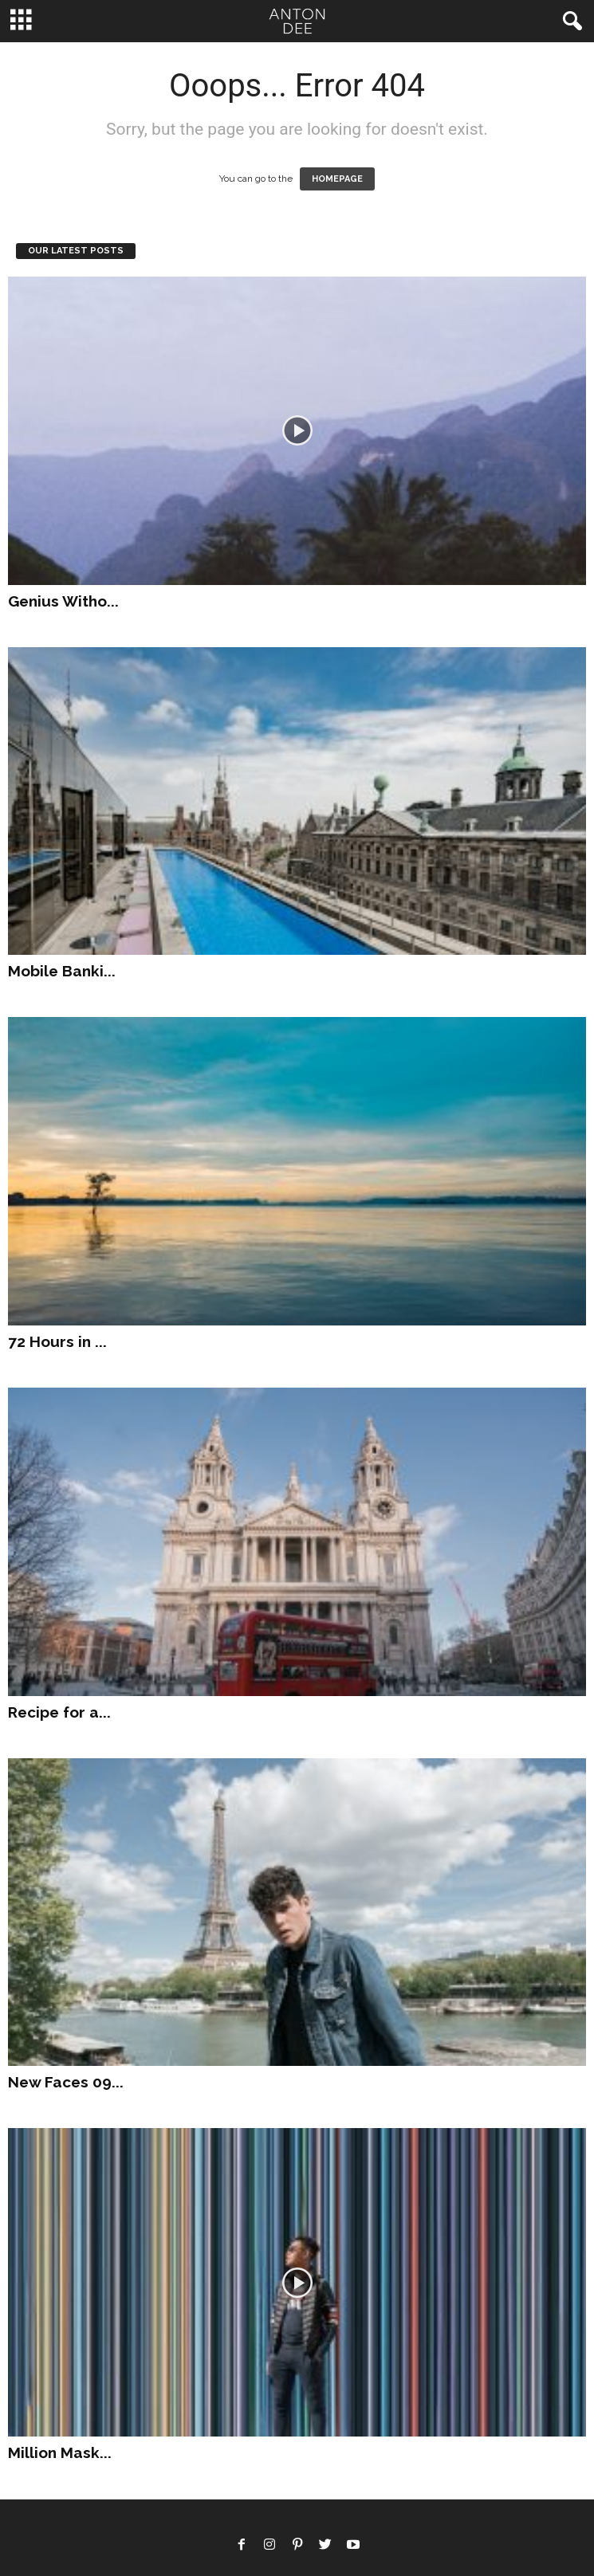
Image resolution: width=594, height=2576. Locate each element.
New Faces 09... (66, 2082)
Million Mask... (60, 2452)
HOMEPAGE (337, 179)
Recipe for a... (59, 1712)
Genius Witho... (63, 601)
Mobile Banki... (62, 971)
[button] (569, 21)
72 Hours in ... (57, 1341)
